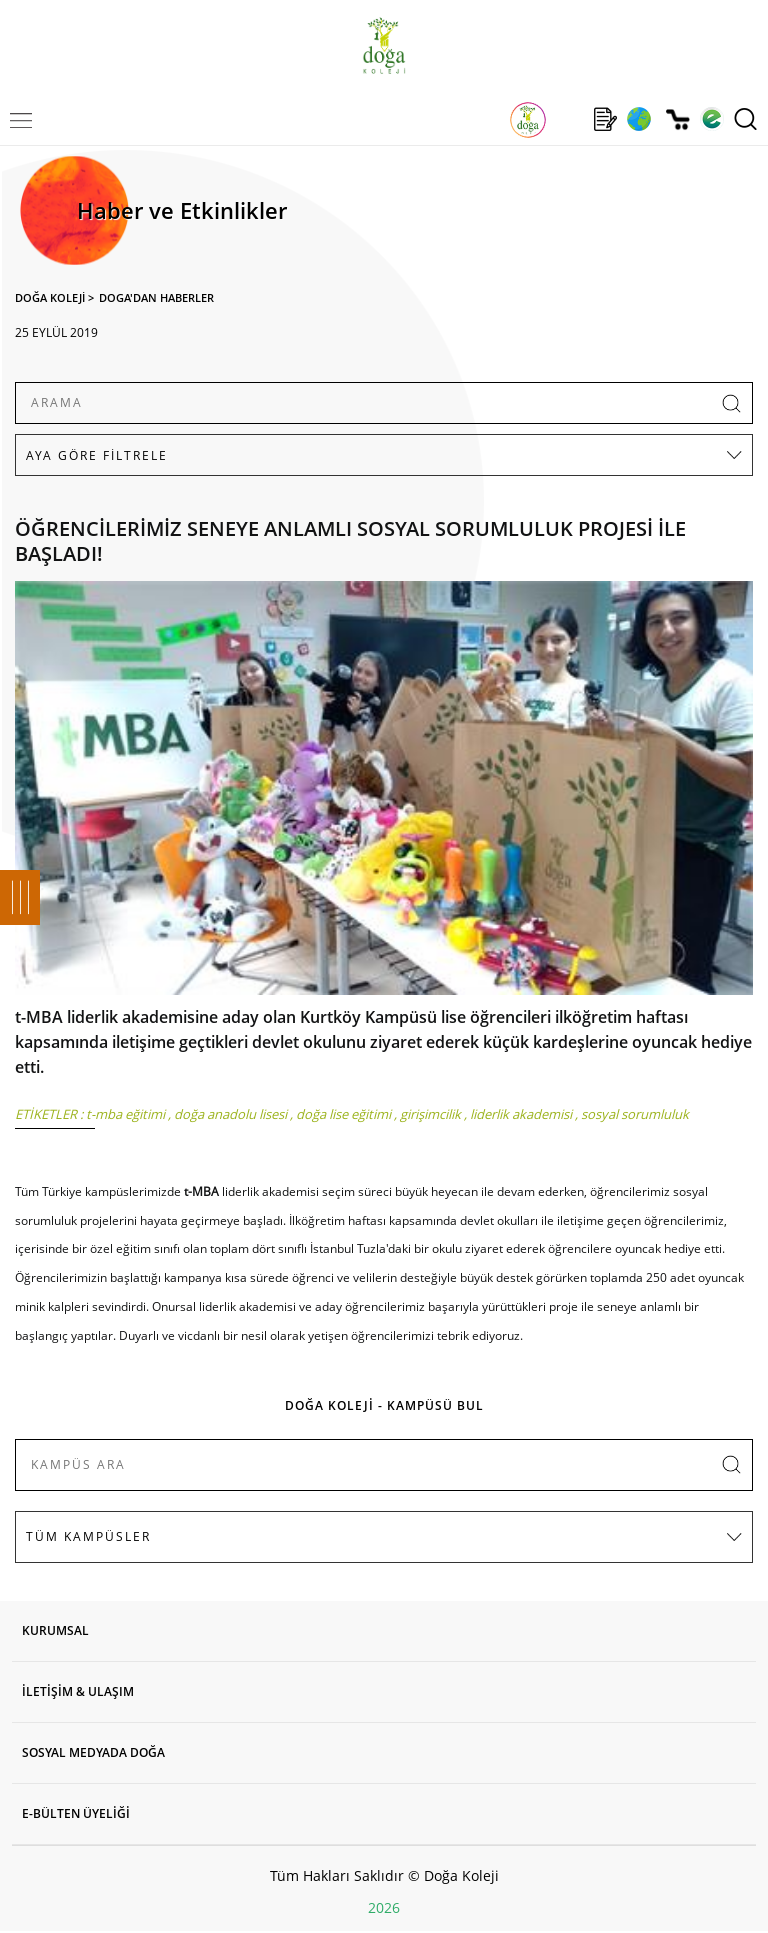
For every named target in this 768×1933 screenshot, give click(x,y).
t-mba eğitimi (125, 1114)
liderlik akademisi (521, 1114)
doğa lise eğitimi (343, 1114)
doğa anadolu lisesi (230, 1114)
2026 (384, 1907)
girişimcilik (430, 1114)
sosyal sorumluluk (635, 1114)
